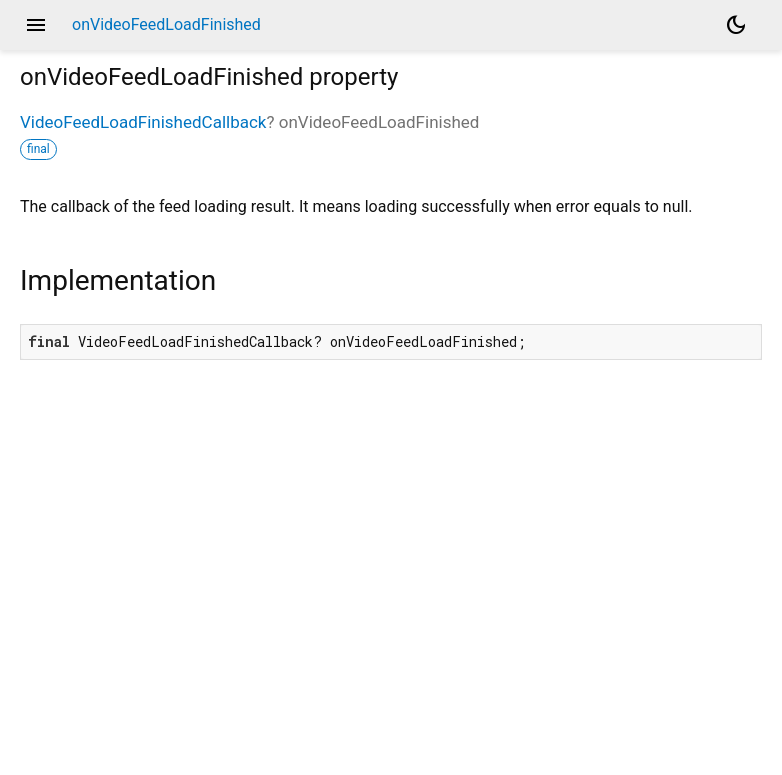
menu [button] (36, 25)
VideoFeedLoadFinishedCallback (143, 122)
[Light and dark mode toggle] (736, 25)
